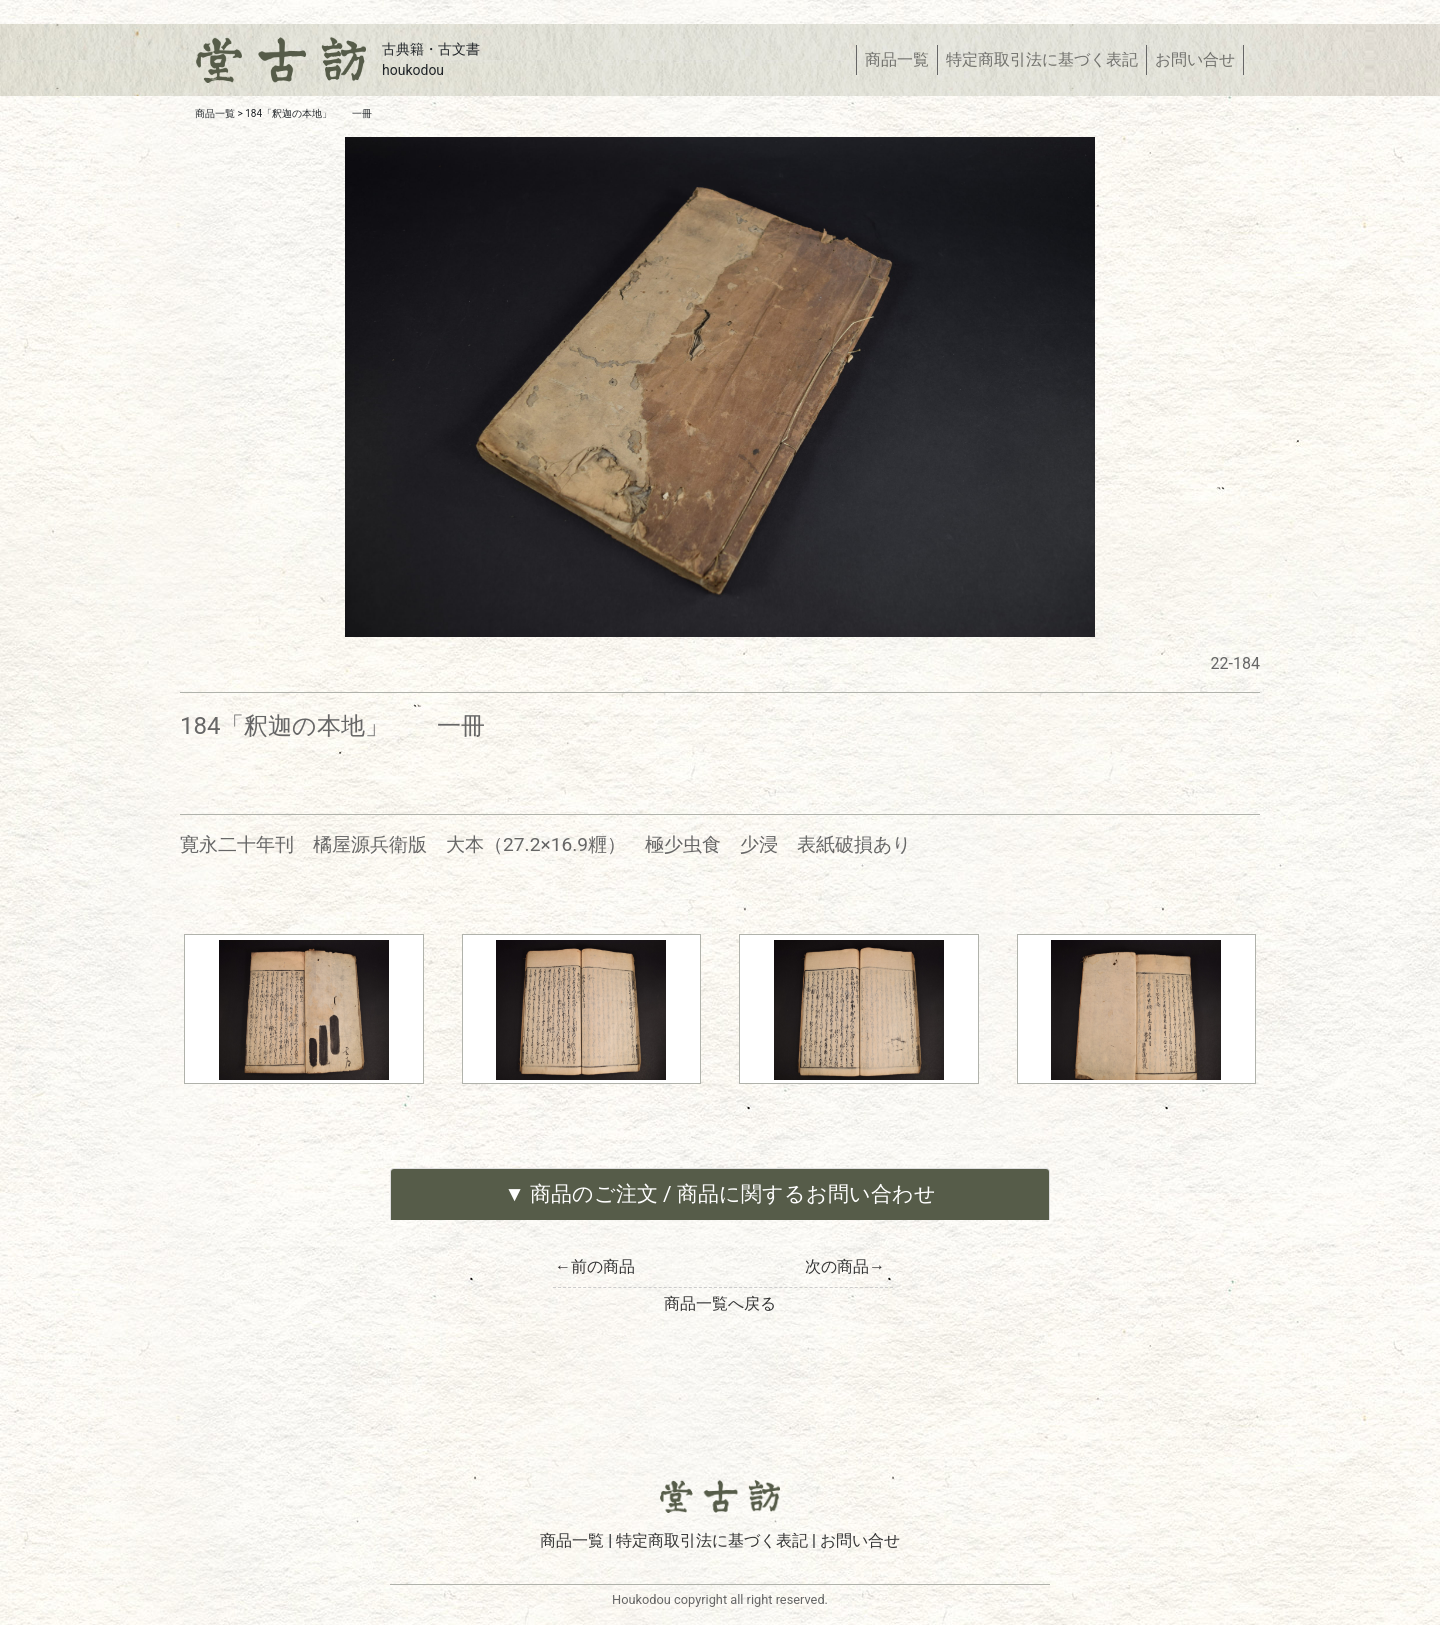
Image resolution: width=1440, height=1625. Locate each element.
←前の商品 (595, 1266)
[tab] (720, 1194)
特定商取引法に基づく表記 (1042, 59)
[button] (720, 1194)
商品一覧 (901, 58)
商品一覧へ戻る (720, 1303)
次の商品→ (845, 1266)
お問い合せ (1195, 59)
